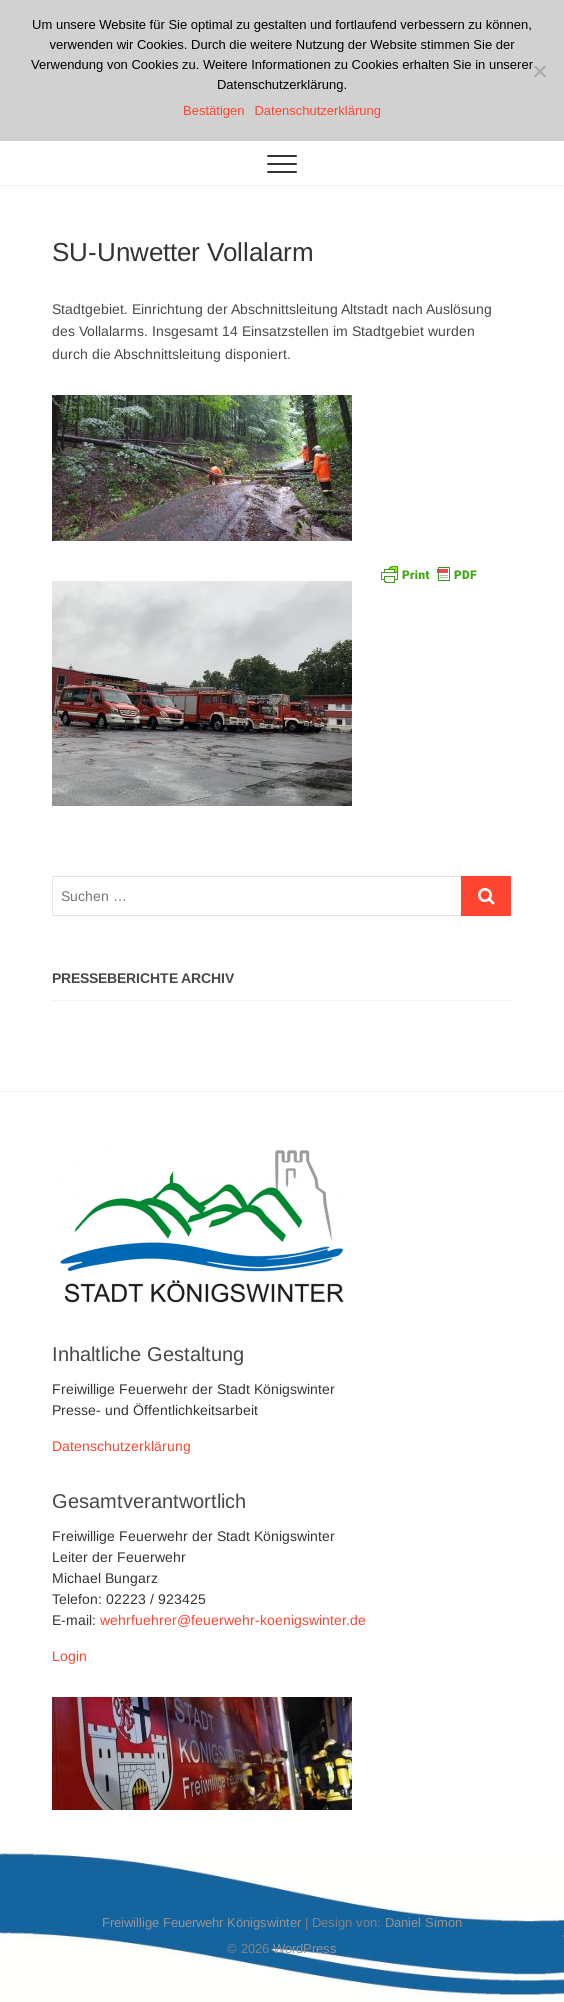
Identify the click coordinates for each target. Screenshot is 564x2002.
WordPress (305, 1948)
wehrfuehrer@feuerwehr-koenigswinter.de (233, 1620)
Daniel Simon (423, 1922)
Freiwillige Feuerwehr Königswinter (201, 1922)
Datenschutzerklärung (121, 1446)
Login (69, 1656)
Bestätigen (213, 110)
